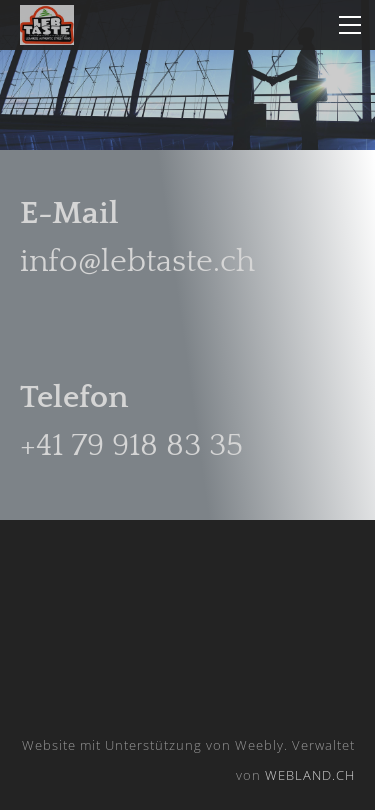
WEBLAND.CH (310, 775)
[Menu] (350, 25)
